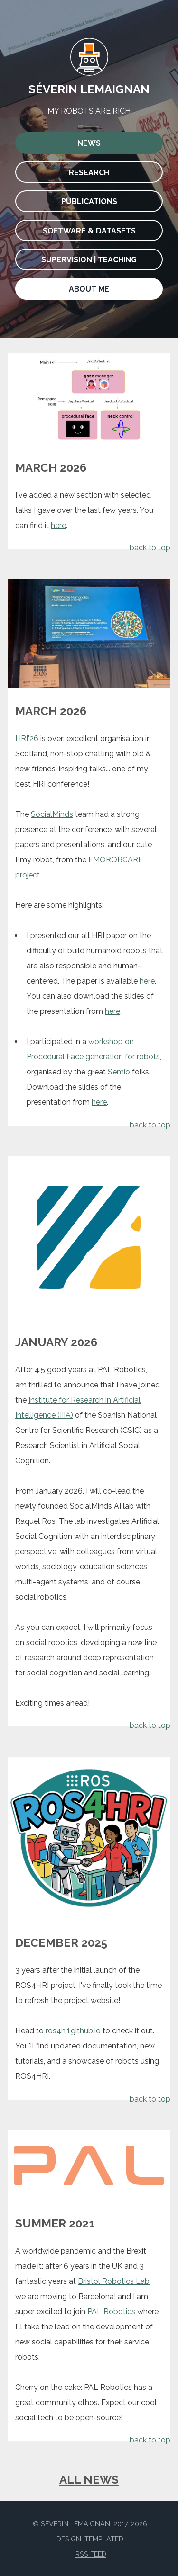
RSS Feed (90, 2554)
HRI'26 (26, 738)
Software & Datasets (89, 230)
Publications (89, 201)
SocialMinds (52, 814)
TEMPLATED (103, 2539)
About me (89, 289)
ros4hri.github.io (73, 2030)
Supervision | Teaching (89, 259)
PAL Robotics (111, 2311)
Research (89, 172)
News (89, 143)
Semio (119, 1071)
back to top (150, 547)
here (58, 525)
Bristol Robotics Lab (114, 2281)
